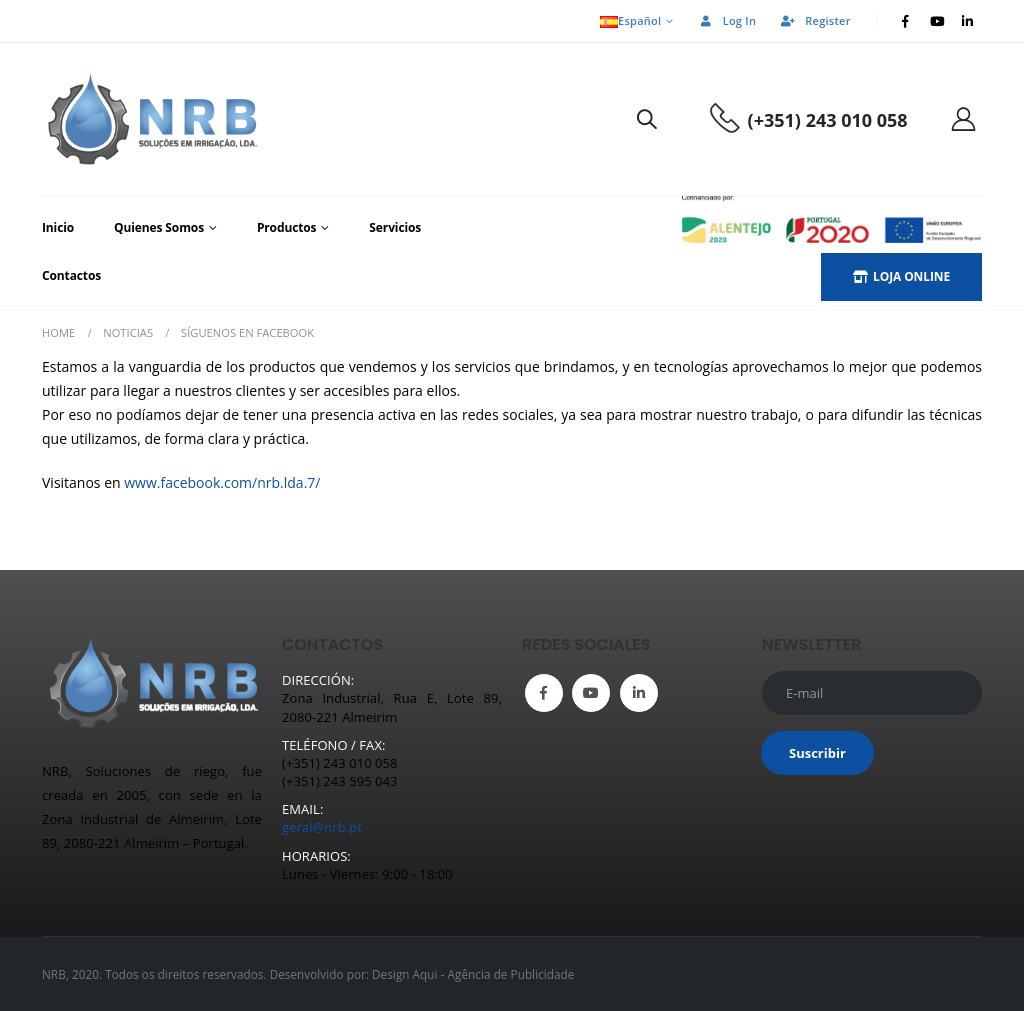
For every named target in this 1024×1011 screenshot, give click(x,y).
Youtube (591, 693)
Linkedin (639, 693)
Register (814, 20)
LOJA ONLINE (901, 276)
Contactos (71, 275)
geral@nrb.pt (322, 827)
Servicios (395, 227)
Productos (287, 227)
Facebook (544, 693)
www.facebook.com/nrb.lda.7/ (222, 482)
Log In (727, 20)
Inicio (58, 227)
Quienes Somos (159, 227)
